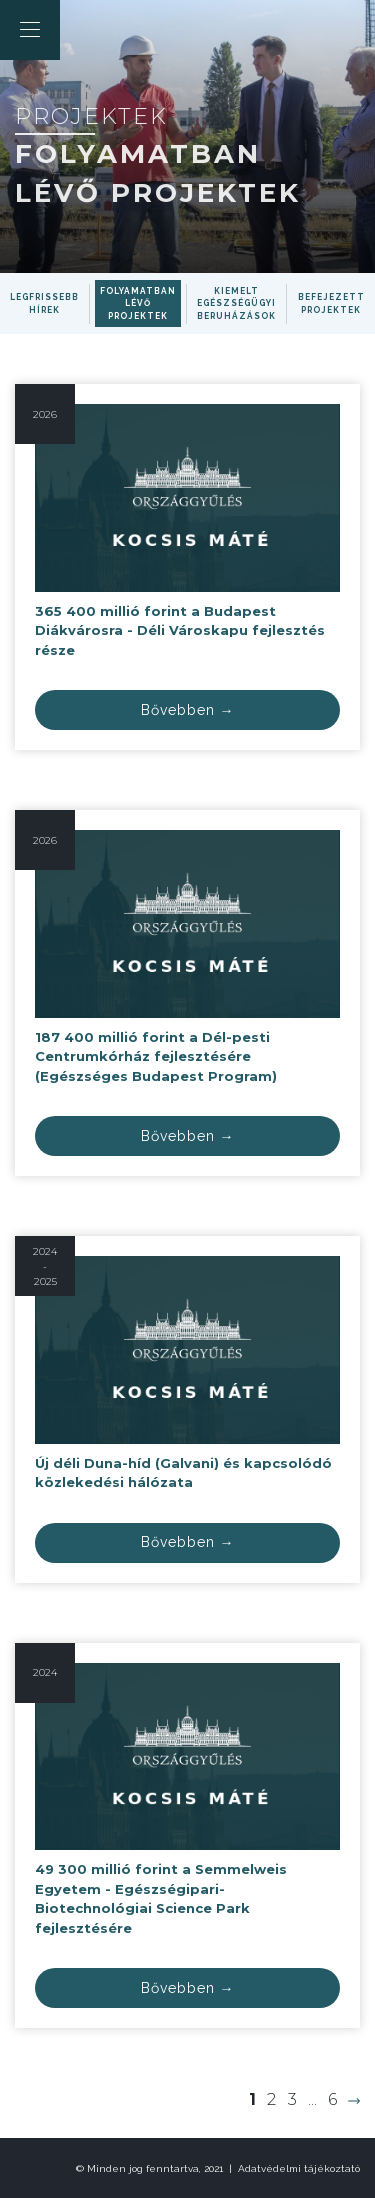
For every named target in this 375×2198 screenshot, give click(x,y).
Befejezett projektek (331, 303)
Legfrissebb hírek (44, 303)
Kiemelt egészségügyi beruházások (236, 303)
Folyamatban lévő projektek (138, 303)
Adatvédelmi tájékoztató (299, 2168)
